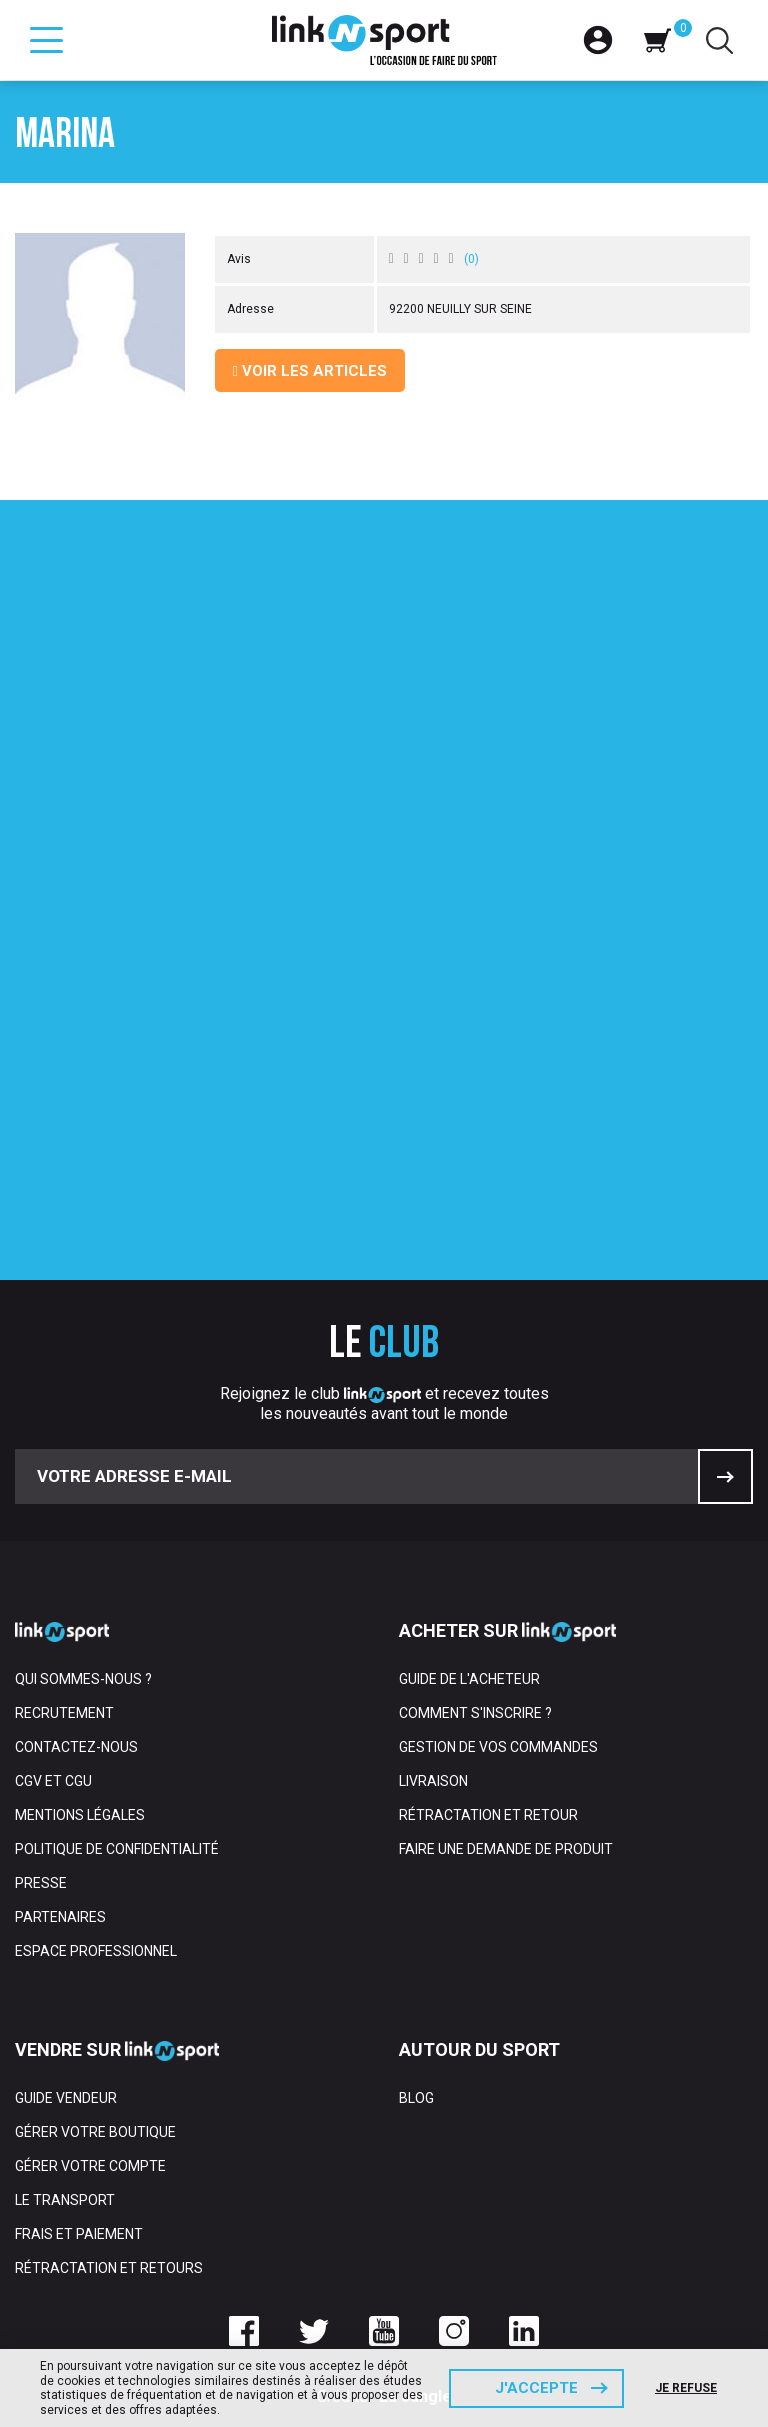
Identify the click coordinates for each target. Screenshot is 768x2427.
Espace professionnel (96, 1951)
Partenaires (60, 1917)
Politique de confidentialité (117, 1849)
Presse (41, 1883)
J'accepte (536, 2388)
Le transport (65, 2200)
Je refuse (686, 2388)
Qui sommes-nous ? (83, 1679)
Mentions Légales (80, 1815)
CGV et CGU (53, 1781)
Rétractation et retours (109, 2268)
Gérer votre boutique (95, 2132)
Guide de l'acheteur (469, 1679)
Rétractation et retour (488, 1815)
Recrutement (64, 1713)
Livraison (433, 1781)
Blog (416, 2098)
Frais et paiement (79, 2234)
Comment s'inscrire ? (475, 1713)
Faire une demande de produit (506, 1849)
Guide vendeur (66, 2098)
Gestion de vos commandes (498, 1747)
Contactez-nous (76, 1747)
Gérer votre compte (90, 2166)
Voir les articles (310, 371)
